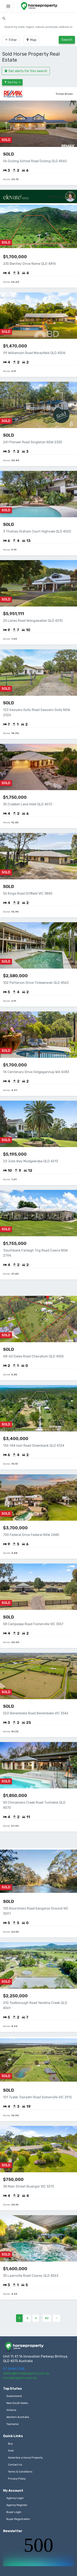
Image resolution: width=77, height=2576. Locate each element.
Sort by (11, 82)
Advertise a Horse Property (25, 2457)
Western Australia (17, 2417)
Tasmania (12, 2424)
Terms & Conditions (20, 2471)
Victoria (11, 2410)
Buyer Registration (18, 2519)
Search (66, 40)
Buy (10, 2443)
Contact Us (15, 2464)
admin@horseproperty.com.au (26, 2373)
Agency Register (16, 2505)
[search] (38, 27)
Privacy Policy (17, 2478)
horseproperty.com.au (20, 2378)
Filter (11, 40)
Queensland (14, 2396)
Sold (11, 2450)
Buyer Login (13, 2512)
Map (31, 40)
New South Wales (17, 2403)
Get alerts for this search (25, 71)
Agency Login (15, 2498)
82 (47, 2318)
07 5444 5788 (13, 2369)
